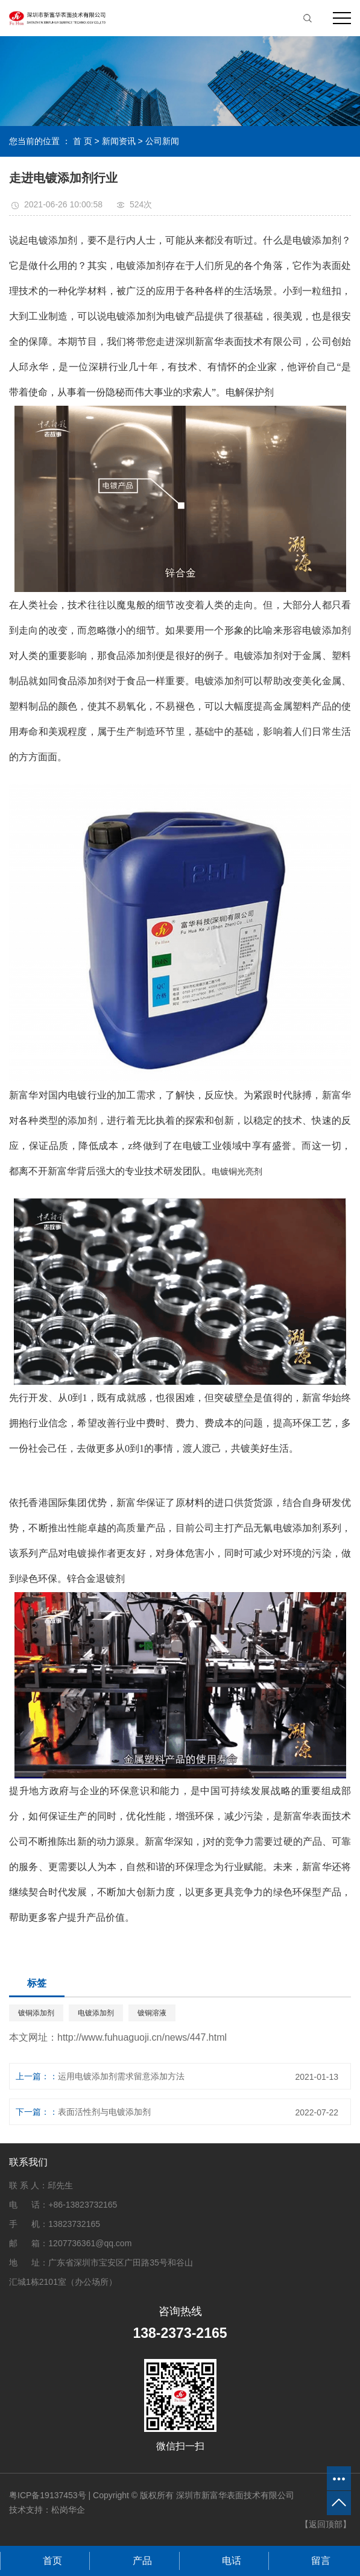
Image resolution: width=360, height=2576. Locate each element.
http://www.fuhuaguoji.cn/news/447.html (142, 2037)
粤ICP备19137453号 (47, 2495)
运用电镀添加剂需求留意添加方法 (121, 2076)
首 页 (82, 141)
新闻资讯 (119, 141)
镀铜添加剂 (36, 2013)
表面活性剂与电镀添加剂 (104, 2112)
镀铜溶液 (151, 2013)
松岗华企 (68, 2510)
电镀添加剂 (96, 2013)
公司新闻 (162, 141)
